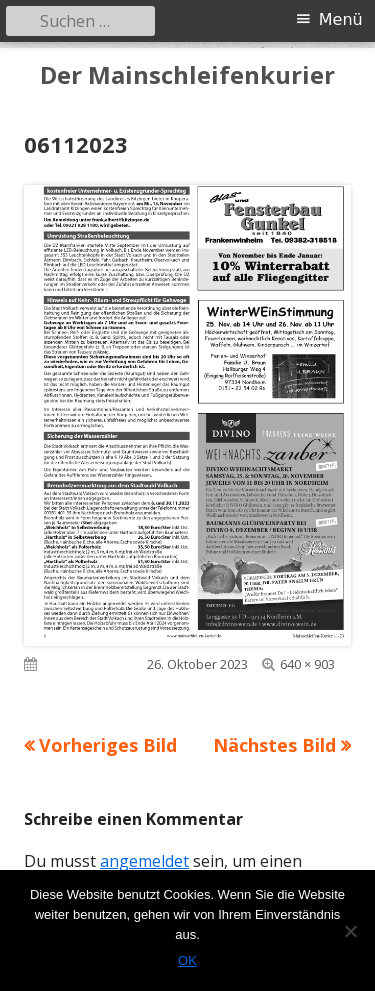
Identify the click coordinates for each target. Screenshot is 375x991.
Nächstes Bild (274, 745)
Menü (341, 19)
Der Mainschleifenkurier (187, 75)
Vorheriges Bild (108, 745)
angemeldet (144, 861)
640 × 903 (307, 664)
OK (187, 960)
